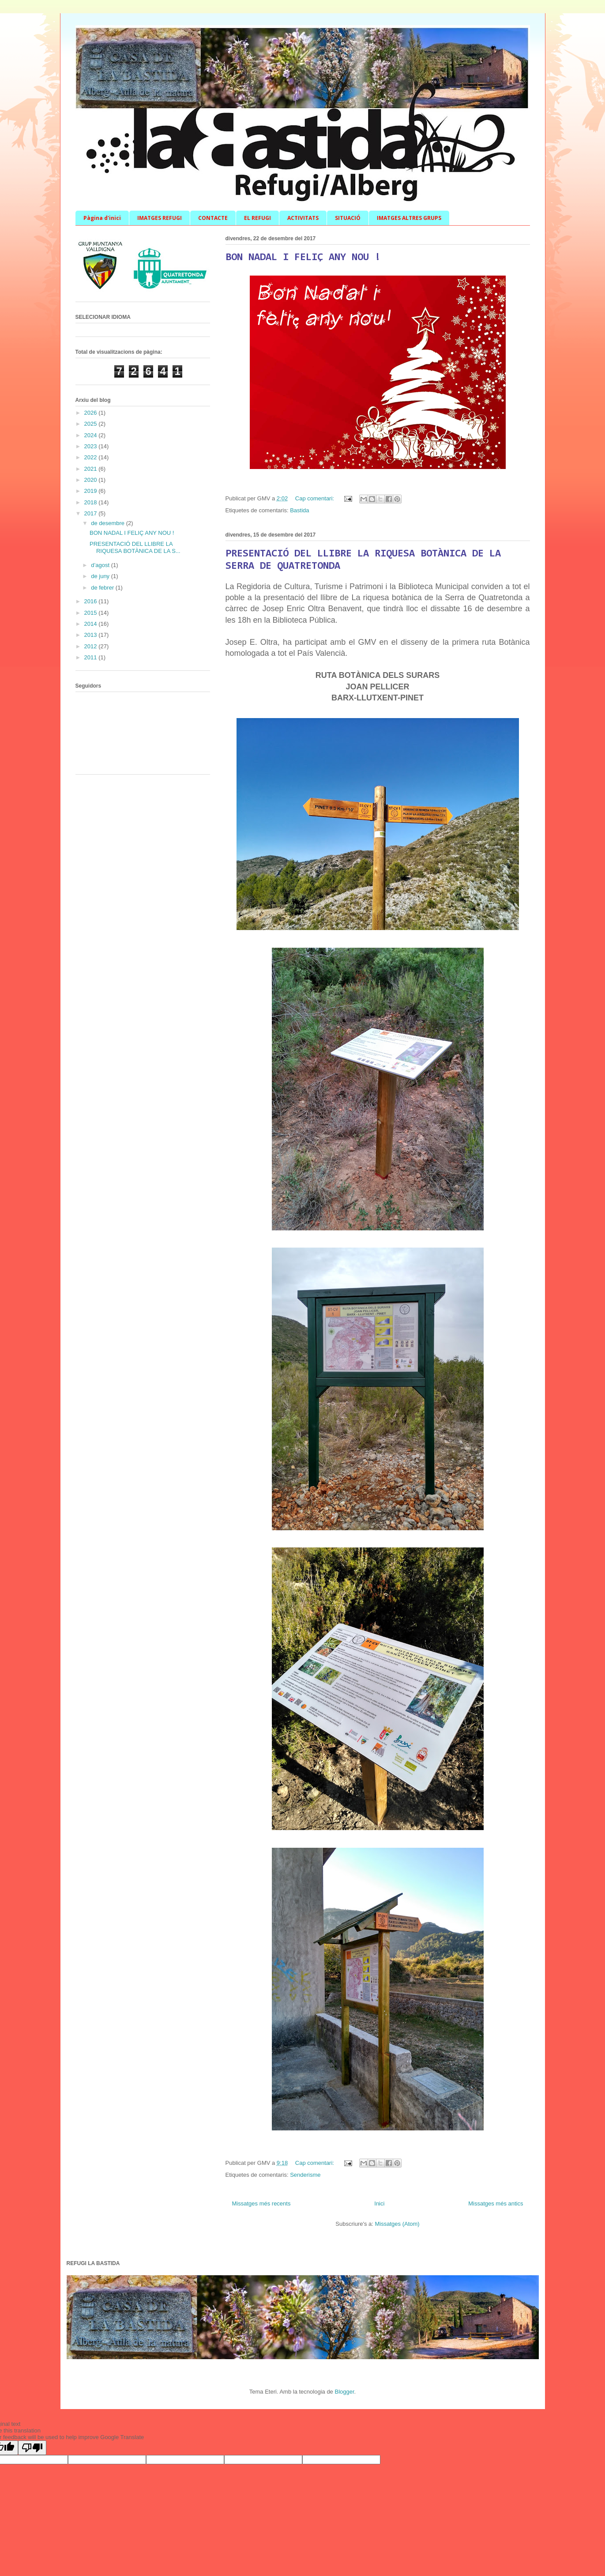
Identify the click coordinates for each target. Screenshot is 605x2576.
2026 (91, 412)
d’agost (101, 565)
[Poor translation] (32, 2447)
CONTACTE (213, 218)
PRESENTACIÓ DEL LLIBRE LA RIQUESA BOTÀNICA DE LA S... (135, 547)
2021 (91, 468)
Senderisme (305, 2174)
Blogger (344, 2391)
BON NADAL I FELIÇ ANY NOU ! (302, 257)
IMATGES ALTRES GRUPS (409, 218)
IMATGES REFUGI (159, 218)
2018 (91, 502)
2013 (91, 635)
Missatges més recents (261, 2203)
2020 (91, 480)
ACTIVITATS (303, 218)
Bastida (299, 510)
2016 (91, 601)
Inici (379, 2203)
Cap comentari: (315, 498)
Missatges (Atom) (397, 2223)
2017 (91, 513)
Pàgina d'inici (102, 218)
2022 (91, 457)
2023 (91, 446)
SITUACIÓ (348, 218)
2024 (91, 435)
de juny (101, 576)
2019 (91, 491)
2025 (91, 423)
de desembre (108, 523)
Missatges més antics (495, 2203)
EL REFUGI (257, 218)
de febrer (103, 587)
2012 (91, 646)
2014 (91, 623)
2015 (91, 612)
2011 (91, 657)
